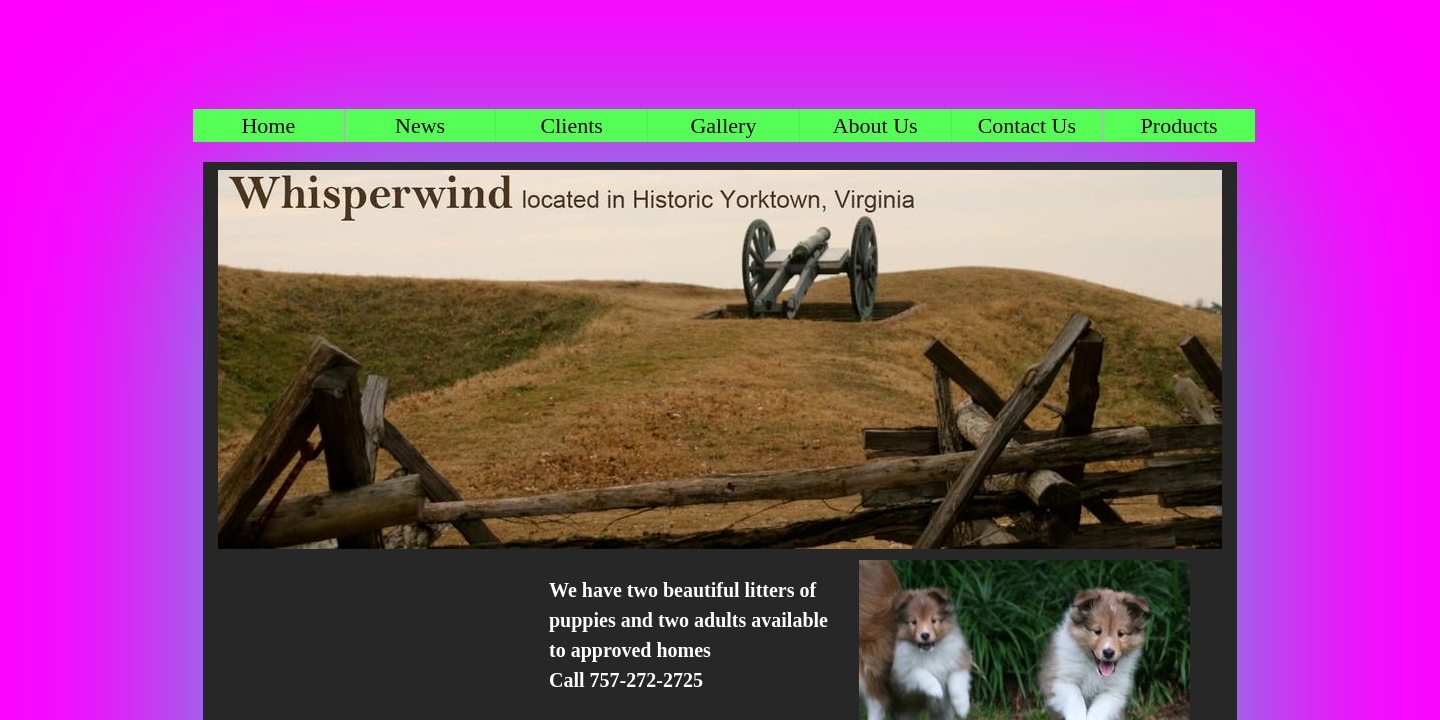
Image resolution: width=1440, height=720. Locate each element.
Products (1179, 125)
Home (268, 125)
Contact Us (1027, 125)
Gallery (723, 125)
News (420, 125)
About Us (875, 125)
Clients (572, 125)
